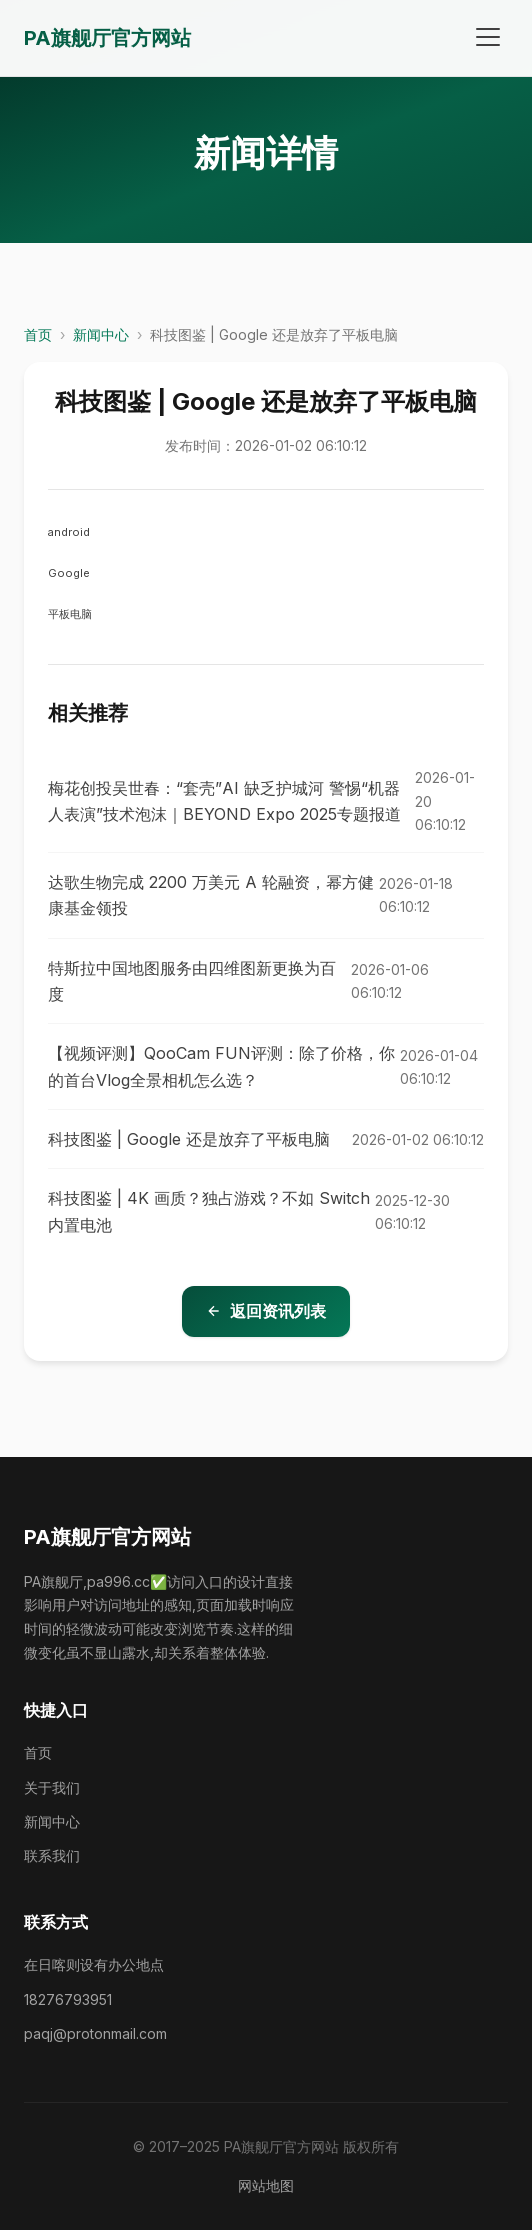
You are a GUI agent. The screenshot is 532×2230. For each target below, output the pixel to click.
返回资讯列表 (266, 1311)
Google (69, 573)
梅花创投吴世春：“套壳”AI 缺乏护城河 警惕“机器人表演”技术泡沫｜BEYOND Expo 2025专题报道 (224, 801)
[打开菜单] (488, 38)
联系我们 (52, 1855)
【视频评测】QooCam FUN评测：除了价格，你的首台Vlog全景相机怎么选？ (221, 1066)
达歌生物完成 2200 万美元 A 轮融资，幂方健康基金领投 (211, 895)
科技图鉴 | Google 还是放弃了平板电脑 (189, 1139)
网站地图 (266, 2185)
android (69, 532)
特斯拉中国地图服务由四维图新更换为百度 (192, 981)
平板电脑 (70, 614)
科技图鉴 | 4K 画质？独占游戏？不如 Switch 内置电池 (209, 1211)
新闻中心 (101, 334)
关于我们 (52, 1787)
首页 (38, 334)
